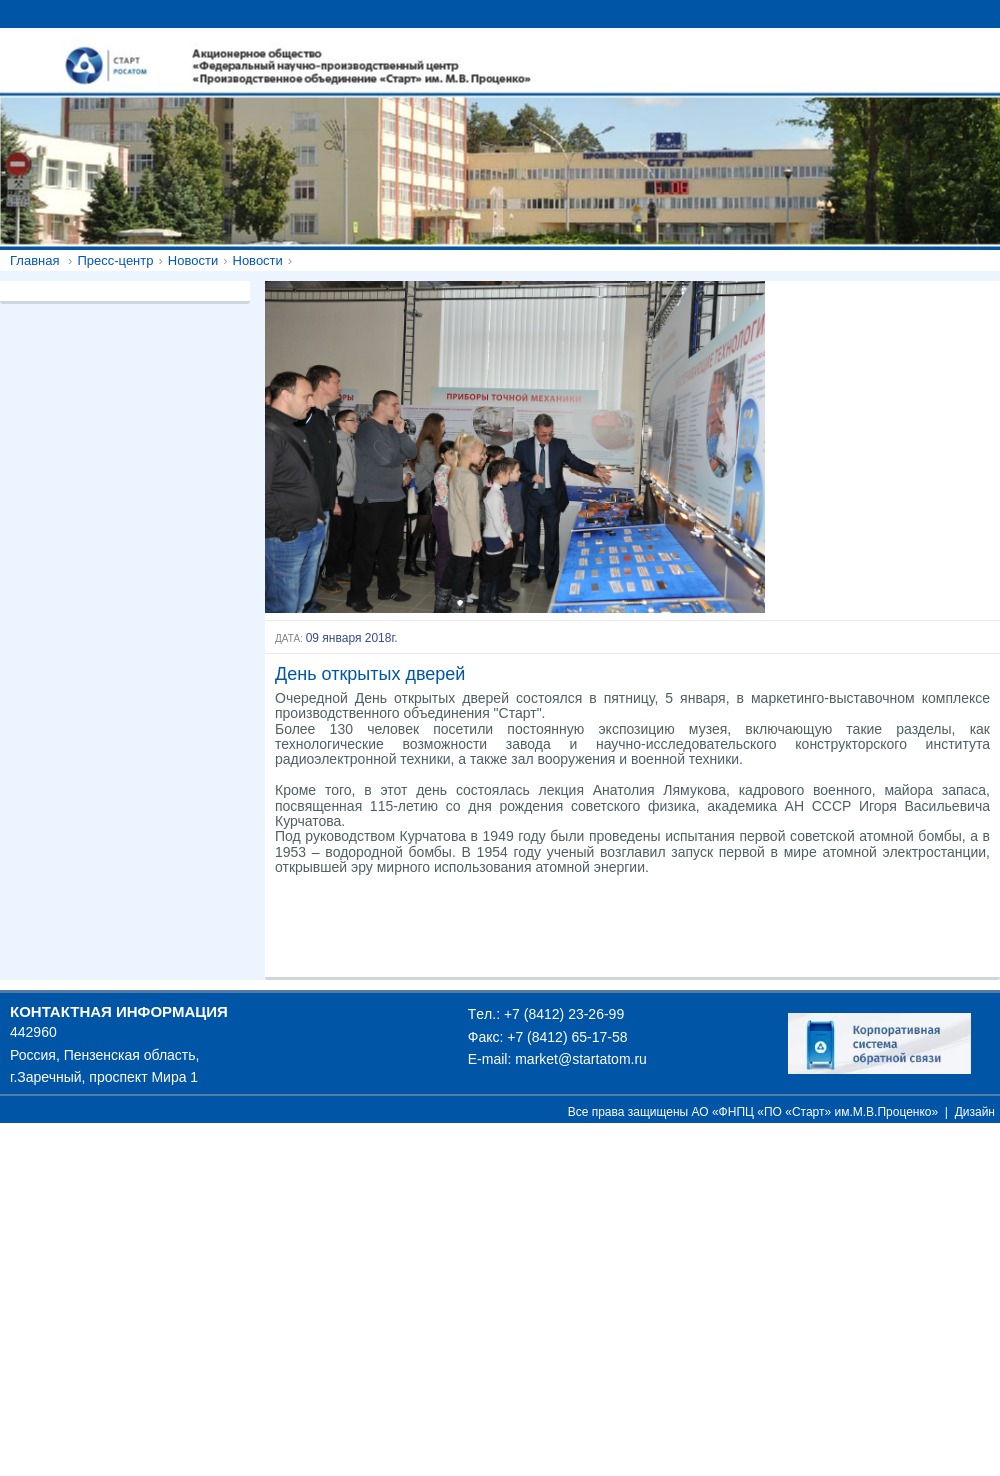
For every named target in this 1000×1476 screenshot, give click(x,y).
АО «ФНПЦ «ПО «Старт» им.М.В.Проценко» (815, 1112)
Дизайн (975, 1112)
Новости (193, 260)
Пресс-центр (115, 260)
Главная (34, 260)
